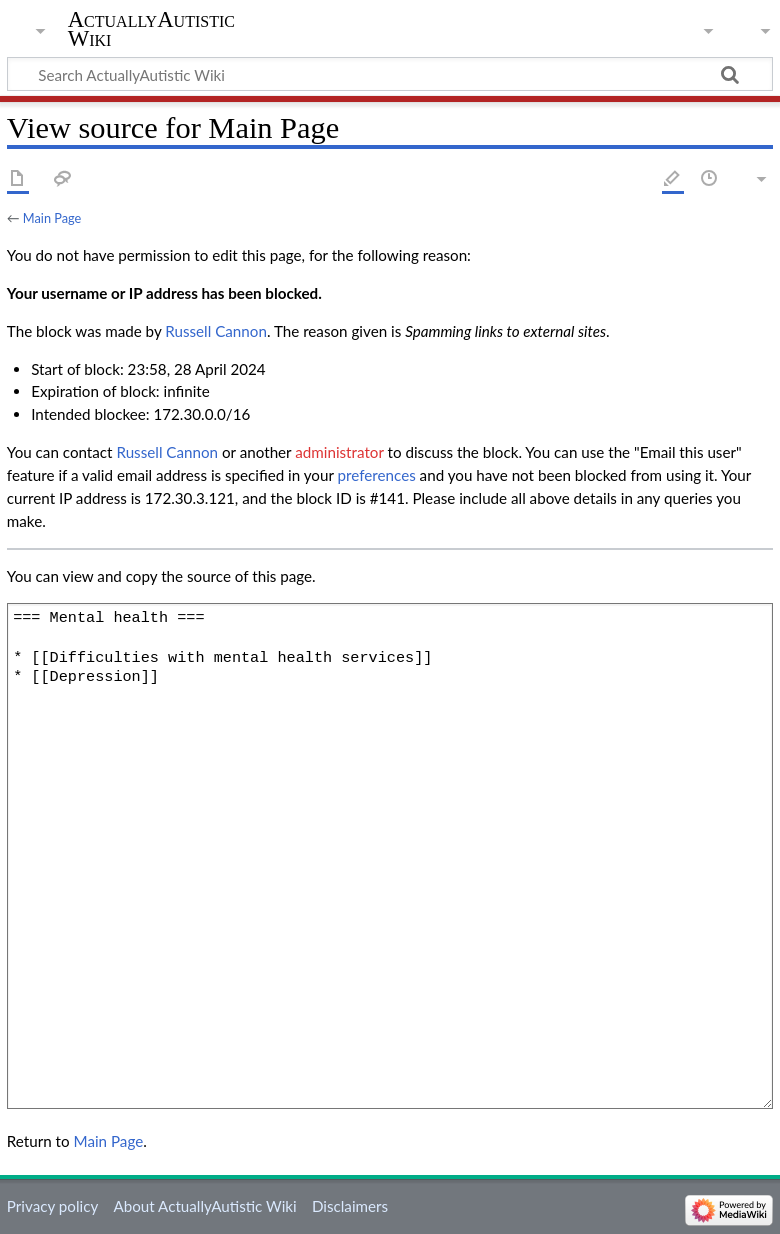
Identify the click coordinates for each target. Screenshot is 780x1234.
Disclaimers (350, 1206)
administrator (339, 452)
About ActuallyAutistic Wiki (204, 1206)
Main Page (52, 218)
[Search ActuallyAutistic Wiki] (390, 74)
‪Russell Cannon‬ (216, 331)
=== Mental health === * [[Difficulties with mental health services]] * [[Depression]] (390, 856)
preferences (377, 475)
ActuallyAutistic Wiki (151, 29)
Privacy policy (52, 1206)
